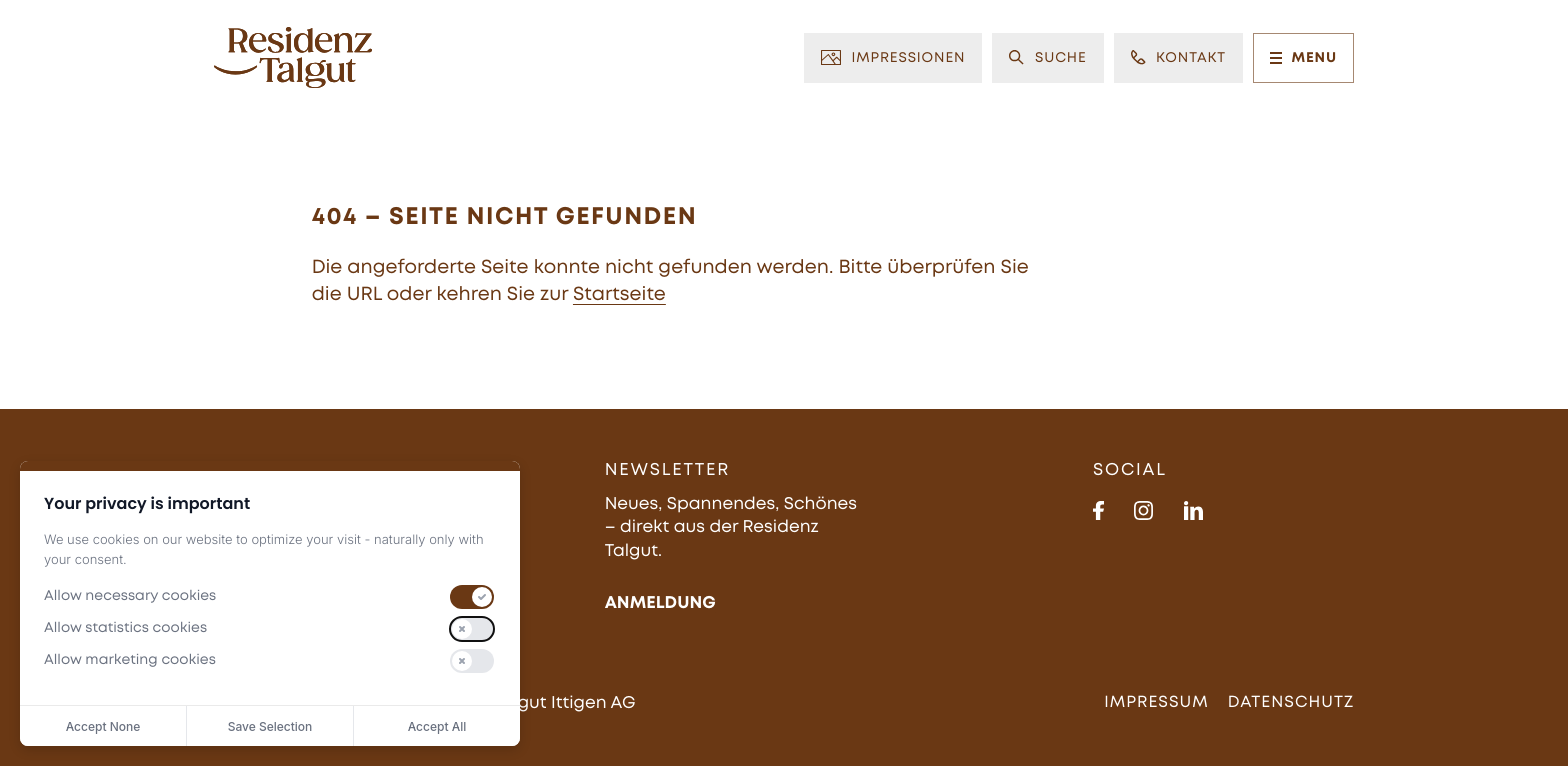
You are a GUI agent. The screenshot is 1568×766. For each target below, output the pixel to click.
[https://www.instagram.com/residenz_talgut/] (1143, 510)
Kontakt (1178, 57)
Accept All (437, 726)
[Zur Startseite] (293, 57)
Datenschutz (1291, 702)
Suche (1047, 57)
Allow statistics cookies (125, 629)
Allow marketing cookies (130, 661)
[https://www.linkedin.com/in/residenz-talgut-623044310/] (1193, 510)
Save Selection (270, 726)
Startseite (619, 295)
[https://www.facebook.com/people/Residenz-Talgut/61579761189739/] (1098, 510)
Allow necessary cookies (130, 597)
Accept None (103, 726)
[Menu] (1276, 57)
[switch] (472, 597)
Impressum (1156, 702)
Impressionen (893, 57)
